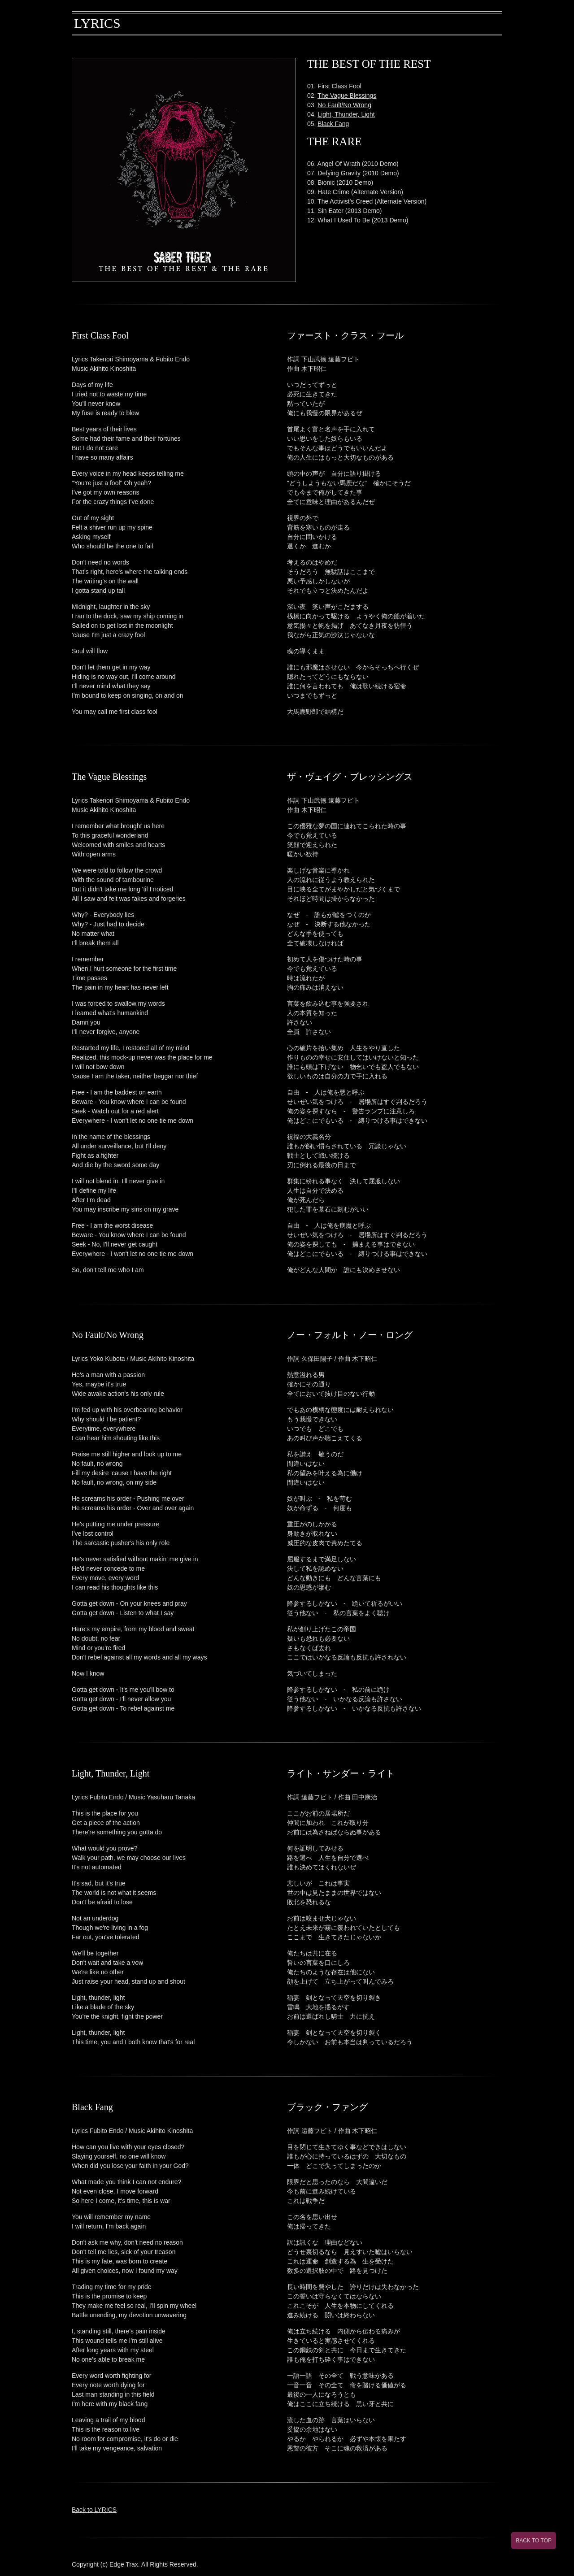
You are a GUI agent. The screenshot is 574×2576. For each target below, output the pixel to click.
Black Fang (333, 123)
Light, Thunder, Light (345, 114)
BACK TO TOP (534, 2540)
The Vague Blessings (346, 95)
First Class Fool (339, 86)
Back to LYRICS (94, 2509)
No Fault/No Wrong (344, 105)
